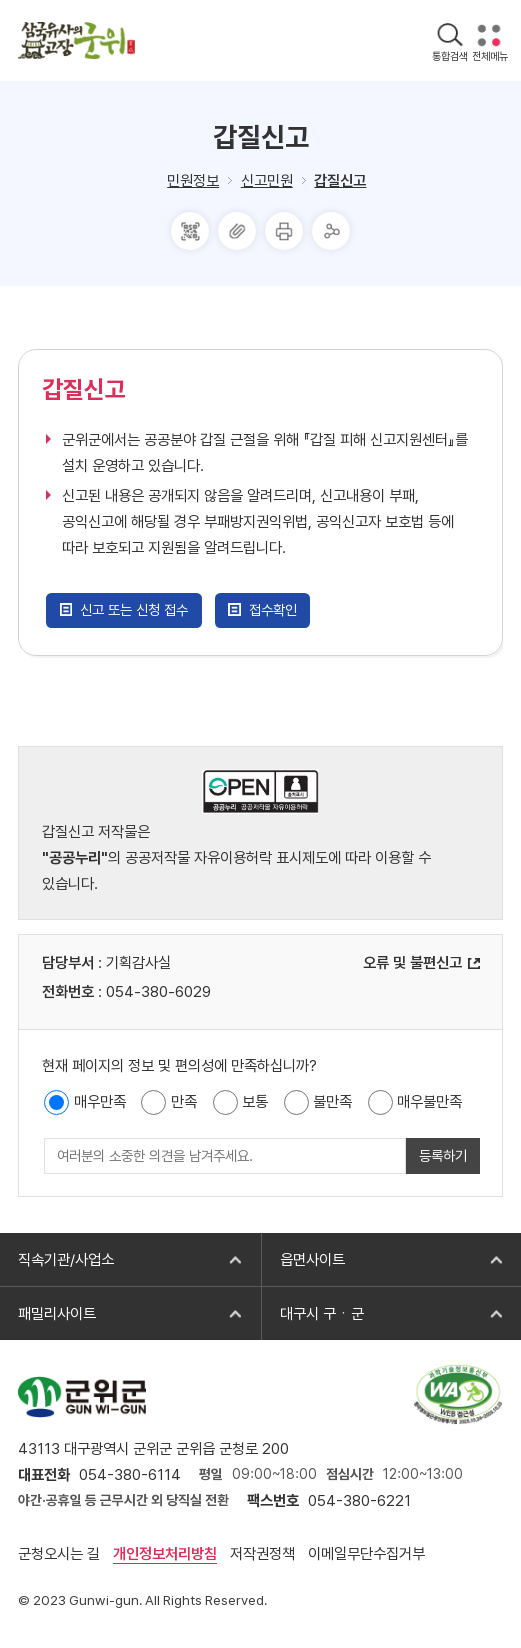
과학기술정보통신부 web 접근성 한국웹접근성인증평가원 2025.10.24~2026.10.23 (458, 1394)
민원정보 (193, 181)
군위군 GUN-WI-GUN (82, 1396)
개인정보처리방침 (165, 1554)
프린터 (284, 231)
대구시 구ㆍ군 (312, 1314)
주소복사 (237, 231)
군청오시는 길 (59, 1554)
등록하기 (443, 1155)
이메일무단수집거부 (366, 1554)
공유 (331, 231)
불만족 (332, 1102)
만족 (184, 1102)
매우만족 (100, 1102)
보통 (255, 1102)
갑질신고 (340, 181)
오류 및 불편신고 (412, 963)
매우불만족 (429, 1102)
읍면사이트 (303, 1260)
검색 (449, 35)
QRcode (190, 231)
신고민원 (267, 181)
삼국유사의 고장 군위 (76, 40)
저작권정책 (262, 1554)
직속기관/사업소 (57, 1260)
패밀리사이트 (48, 1314)
